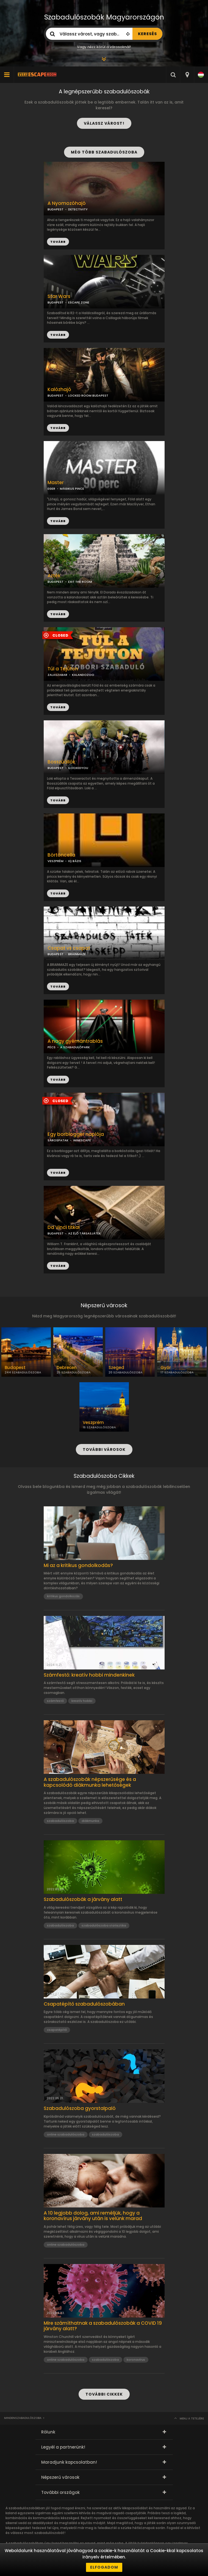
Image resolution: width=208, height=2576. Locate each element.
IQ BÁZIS (74, 861)
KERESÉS (147, 34)
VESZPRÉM (55, 861)
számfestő (55, 1701)
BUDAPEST (55, 302)
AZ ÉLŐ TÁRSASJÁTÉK (84, 1233)
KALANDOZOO (83, 675)
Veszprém (93, 1422)
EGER (51, 488)
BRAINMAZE (77, 954)
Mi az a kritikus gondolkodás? (78, 1565)
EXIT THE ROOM (80, 581)
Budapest (15, 1367)
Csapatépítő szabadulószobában (84, 2004)
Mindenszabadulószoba (22, 2418)
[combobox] (187, 74)
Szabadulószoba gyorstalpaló (80, 2108)
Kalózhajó (59, 389)
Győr (165, 1367)
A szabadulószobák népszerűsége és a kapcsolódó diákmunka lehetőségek (90, 1782)
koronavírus (136, 2359)
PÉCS (52, 1047)
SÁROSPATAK (58, 1140)
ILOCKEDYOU (78, 768)
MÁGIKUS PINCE (72, 488)
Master (56, 483)
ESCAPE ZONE (78, 302)
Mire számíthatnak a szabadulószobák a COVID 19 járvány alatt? (103, 2326)
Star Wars (59, 296)
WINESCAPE (82, 1140)
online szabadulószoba (65, 2134)
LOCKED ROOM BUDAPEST (88, 395)
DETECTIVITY (78, 209)
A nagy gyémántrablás (75, 1041)
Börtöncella (61, 855)
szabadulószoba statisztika (104, 1925)
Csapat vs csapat (69, 948)
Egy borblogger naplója (76, 1134)
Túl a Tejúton (63, 669)
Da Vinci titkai (64, 1227)
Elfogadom (104, 2567)
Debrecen (67, 1367)
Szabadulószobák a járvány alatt (83, 1899)
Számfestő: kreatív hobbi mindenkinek (89, 1675)
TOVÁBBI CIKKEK (104, 2394)
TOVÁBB (58, 335)
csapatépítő (57, 2030)
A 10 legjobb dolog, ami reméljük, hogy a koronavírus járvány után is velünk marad (93, 2215)
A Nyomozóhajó (67, 203)
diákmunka (90, 1821)
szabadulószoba (60, 1821)
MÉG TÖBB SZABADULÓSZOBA (104, 152)
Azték (54, 576)
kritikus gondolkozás (63, 1596)
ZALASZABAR (57, 675)
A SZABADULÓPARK (75, 1047)
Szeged (116, 1367)
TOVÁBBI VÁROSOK (104, 1449)
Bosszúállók (61, 762)
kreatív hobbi (81, 1701)
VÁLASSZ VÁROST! (104, 123)
